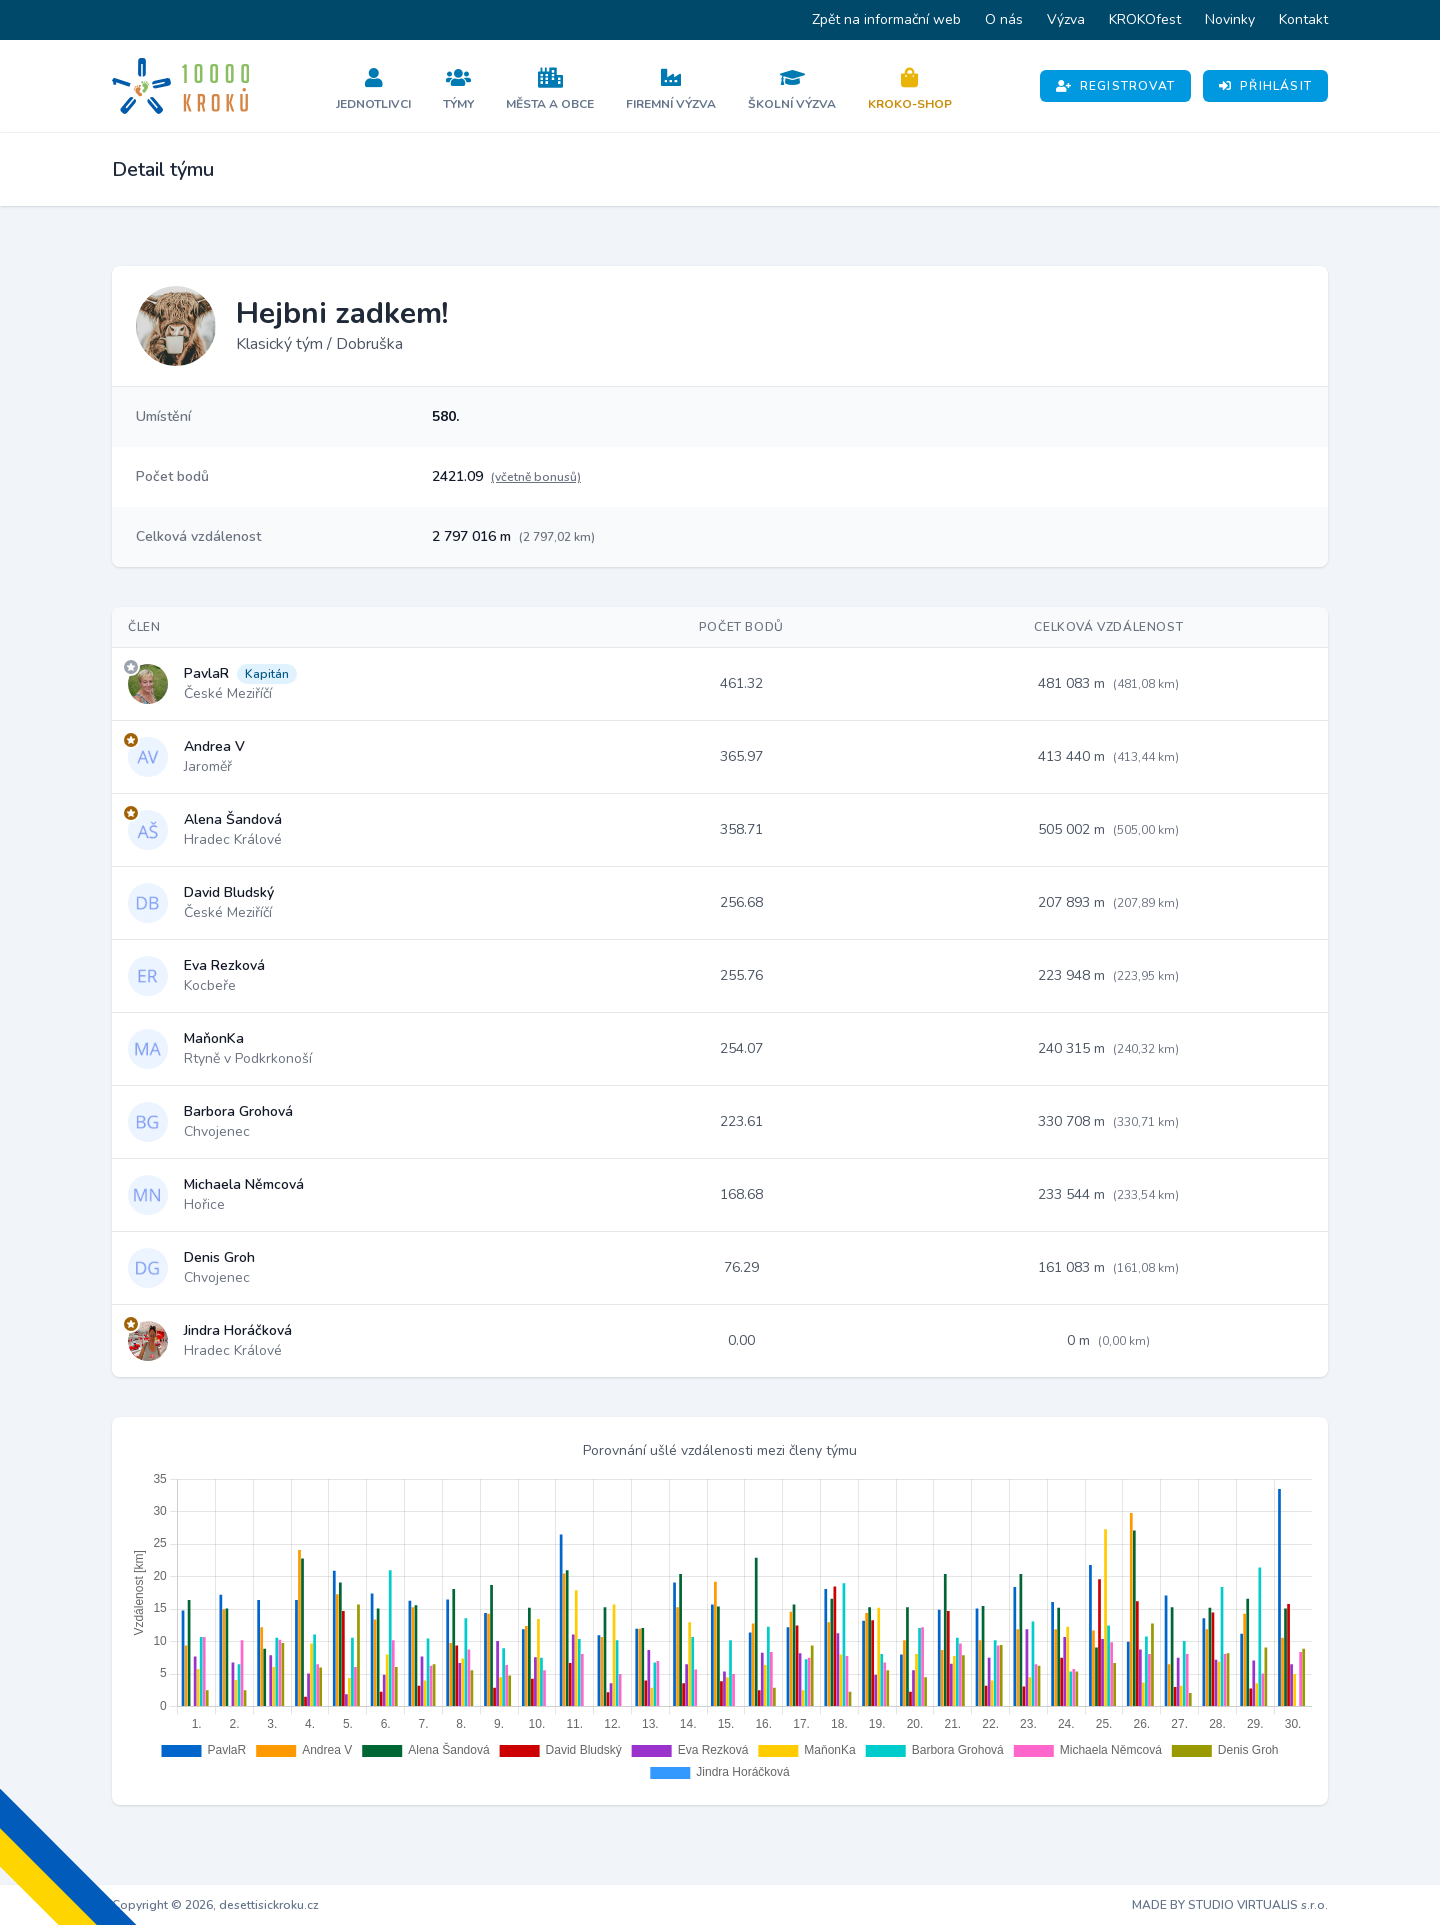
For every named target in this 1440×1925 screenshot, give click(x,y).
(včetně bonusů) (536, 477)
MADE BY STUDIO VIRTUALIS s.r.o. (1230, 1905)
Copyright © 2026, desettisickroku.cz (215, 1905)
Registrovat (1115, 86)
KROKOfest (1145, 19)
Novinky (1230, 19)
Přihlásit (1265, 86)
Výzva (1066, 19)
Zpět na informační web (886, 19)
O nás (1004, 19)
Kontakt (1303, 19)
